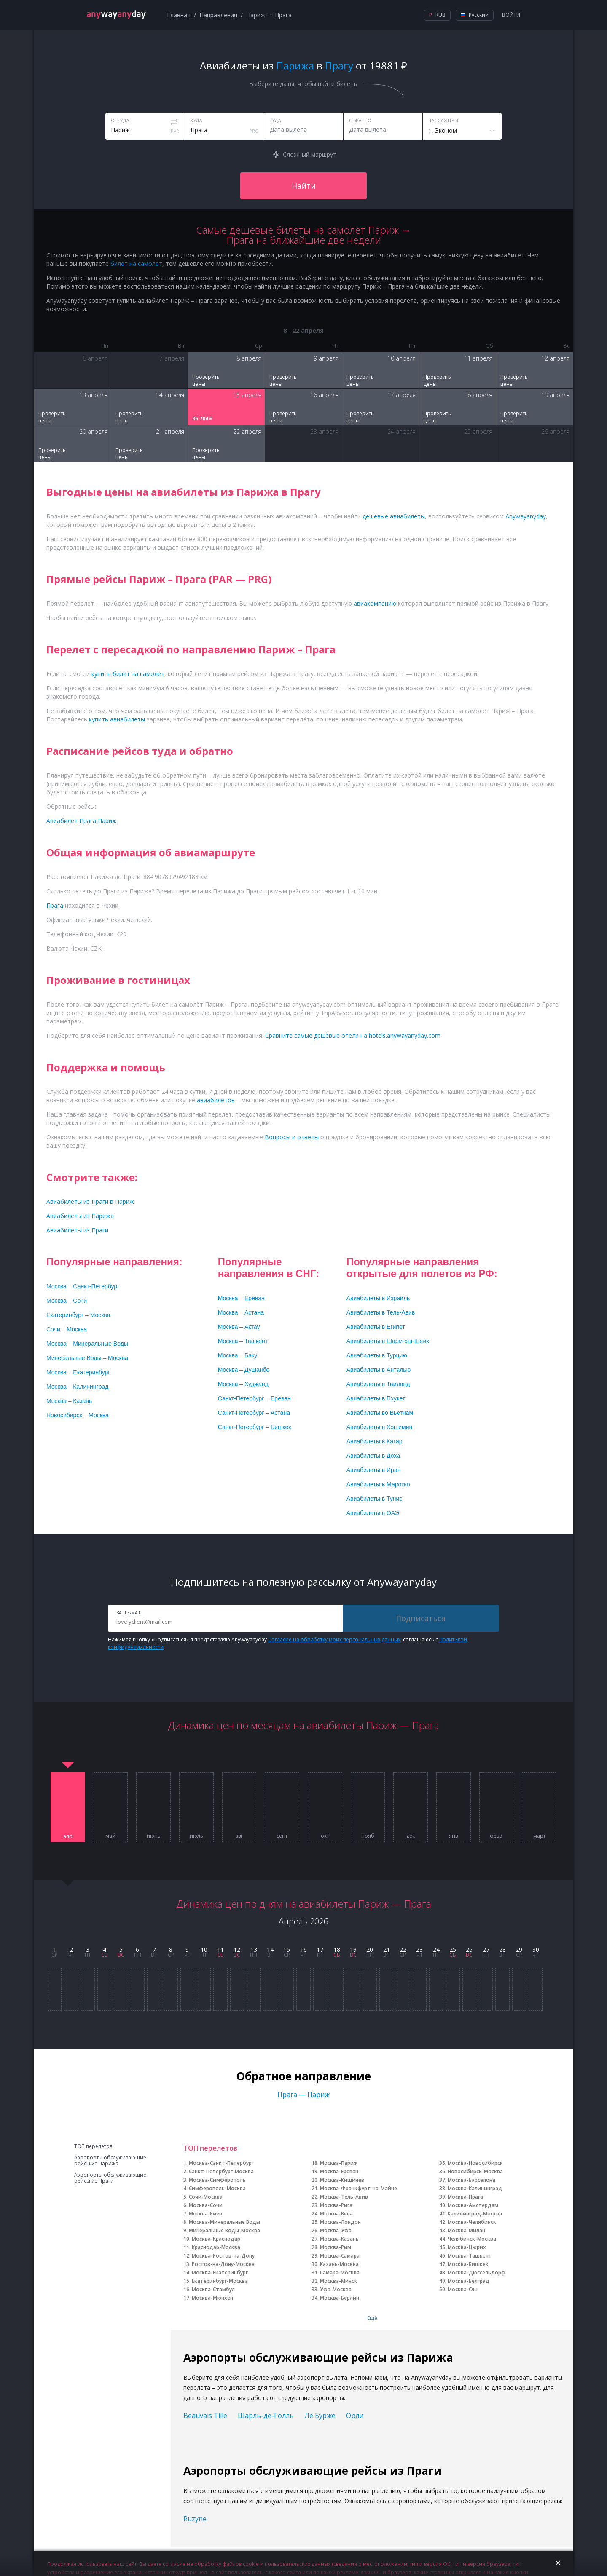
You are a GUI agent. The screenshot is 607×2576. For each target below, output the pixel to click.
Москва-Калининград (475, 2188)
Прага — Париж (303, 2094)
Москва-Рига (336, 2205)
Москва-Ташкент (470, 2255)
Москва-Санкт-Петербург (221, 2163)
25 (452, 1949)
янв (453, 1835)
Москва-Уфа (336, 2230)
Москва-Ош (463, 2289)
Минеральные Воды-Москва (224, 2230)
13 (253, 1949)
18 (336, 1949)
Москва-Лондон (340, 2222)
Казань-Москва (339, 2264)
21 (386, 1949)
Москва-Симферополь (217, 2179)
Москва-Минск (338, 2281)
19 (353, 1949)
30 (535, 1949)
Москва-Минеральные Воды (224, 2222)
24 (436, 1949)
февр (496, 1835)
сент (282, 1835)
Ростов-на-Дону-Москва (223, 2264)
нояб (367, 1835)
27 (486, 1949)
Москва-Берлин (339, 2297)
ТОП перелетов (93, 2146)
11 (220, 1949)
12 (237, 1949)
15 (286, 1949)
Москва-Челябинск (472, 2222)
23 (419, 1949)
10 (204, 1949)
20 (369, 1949)
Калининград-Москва (475, 2213)
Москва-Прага (465, 2196)
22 (403, 1949)
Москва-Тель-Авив (344, 2196)
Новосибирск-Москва (475, 2171)
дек (410, 1835)
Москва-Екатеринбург (220, 2272)
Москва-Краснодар (216, 2238)
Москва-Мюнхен (212, 2297)
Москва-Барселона (471, 2179)
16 (303, 1949)
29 (519, 1949)
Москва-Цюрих (467, 2247)
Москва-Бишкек (468, 2264)
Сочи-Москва (206, 2196)
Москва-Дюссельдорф (476, 2272)
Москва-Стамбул (213, 2289)
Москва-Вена (336, 2213)
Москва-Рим (335, 2247)
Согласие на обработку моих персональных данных (334, 1639)
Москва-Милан (466, 2230)
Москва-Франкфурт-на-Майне (358, 2188)
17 (320, 1949)
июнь (154, 1835)
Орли (354, 2415)
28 (502, 1949)
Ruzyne (195, 2518)
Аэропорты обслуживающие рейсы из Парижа (110, 2161)
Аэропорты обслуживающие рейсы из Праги (110, 2178)
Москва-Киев (205, 2213)
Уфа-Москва (336, 2289)
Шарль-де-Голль (266, 2415)
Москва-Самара (340, 2255)
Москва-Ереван (339, 2171)
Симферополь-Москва (217, 2188)
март (539, 1835)
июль (196, 1835)
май (110, 1835)
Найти (304, 186)
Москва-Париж (338, 2163)
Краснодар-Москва (216, 2247)
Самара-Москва (340, 2272)
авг (239, 1835)
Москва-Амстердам (473, 2205)
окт (325, 1835)
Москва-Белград (468, 2281)
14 (270, 1949)
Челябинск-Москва (472, 2238)
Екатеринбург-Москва (220, 2281)
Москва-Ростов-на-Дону (223, 2255)
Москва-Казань (339, 2238)
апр (68, 1836)
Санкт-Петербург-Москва (221, 2171)
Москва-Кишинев (342, 2179)
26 (469, 1949)
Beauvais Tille (205, 2415)
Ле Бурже (320, 2415)
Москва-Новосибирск (475, 2163)
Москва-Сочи (206, 2205)
